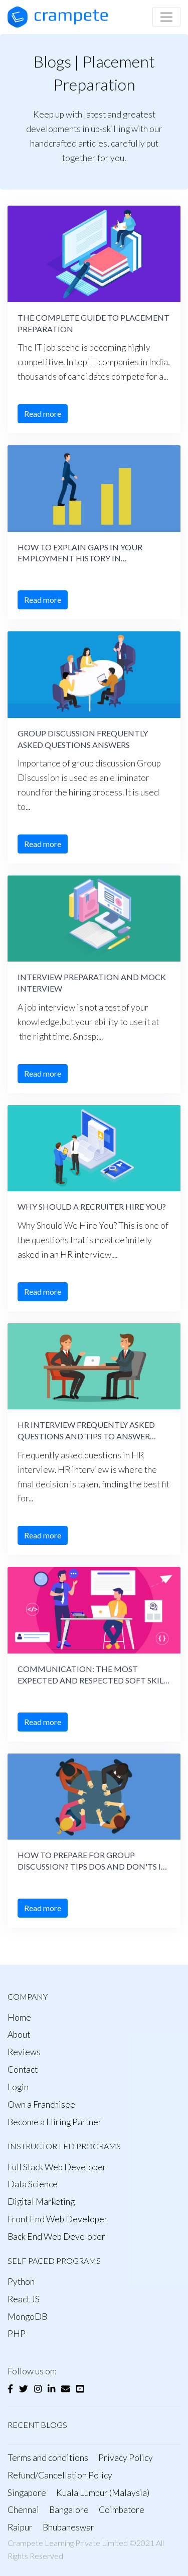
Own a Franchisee (41, 2104)
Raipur (20, 2527)
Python (21, 2281)
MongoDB (27, 2316)
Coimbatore (121, 2509)
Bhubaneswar (68, 2527)
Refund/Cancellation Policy (60, 2475)
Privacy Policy (125, 2457)
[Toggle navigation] (166, 17)
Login (18, 2087)
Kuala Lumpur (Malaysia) (102, 2492)
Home (19, 2017)
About (19, 2034)
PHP (17, 2333)
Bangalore (69, 2509)
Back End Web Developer (56, 2236)
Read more (42, 413)
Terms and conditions (48, 2457)
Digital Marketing (41, 2201)
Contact (23, 2069)
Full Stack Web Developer (57, 2167)
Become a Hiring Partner (55, 2122)
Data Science (33, 2184)
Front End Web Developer (58, 2219)
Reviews (24, 2052)
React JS (24, 2299)
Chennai (23, 2509)
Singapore (27, 2492)
